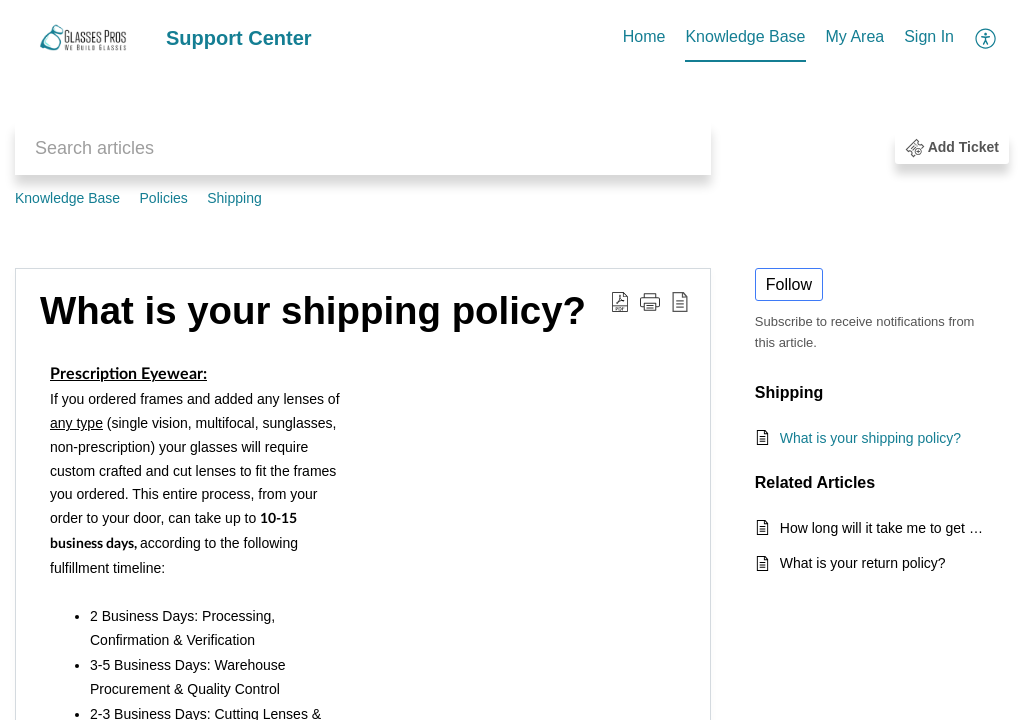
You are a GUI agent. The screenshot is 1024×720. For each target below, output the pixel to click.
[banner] (512, 112)
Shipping (234, 198)
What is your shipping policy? (870, 438)
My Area (855, 36)
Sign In (929, 36)
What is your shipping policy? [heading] (313, 310)
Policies (164, 198)
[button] (986, 38)
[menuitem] (644, 38)
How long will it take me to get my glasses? (884, 528)
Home (644, 36)
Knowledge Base (745, 36)
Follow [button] (789, 284)
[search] (363, 148)
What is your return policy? (863, 563)
